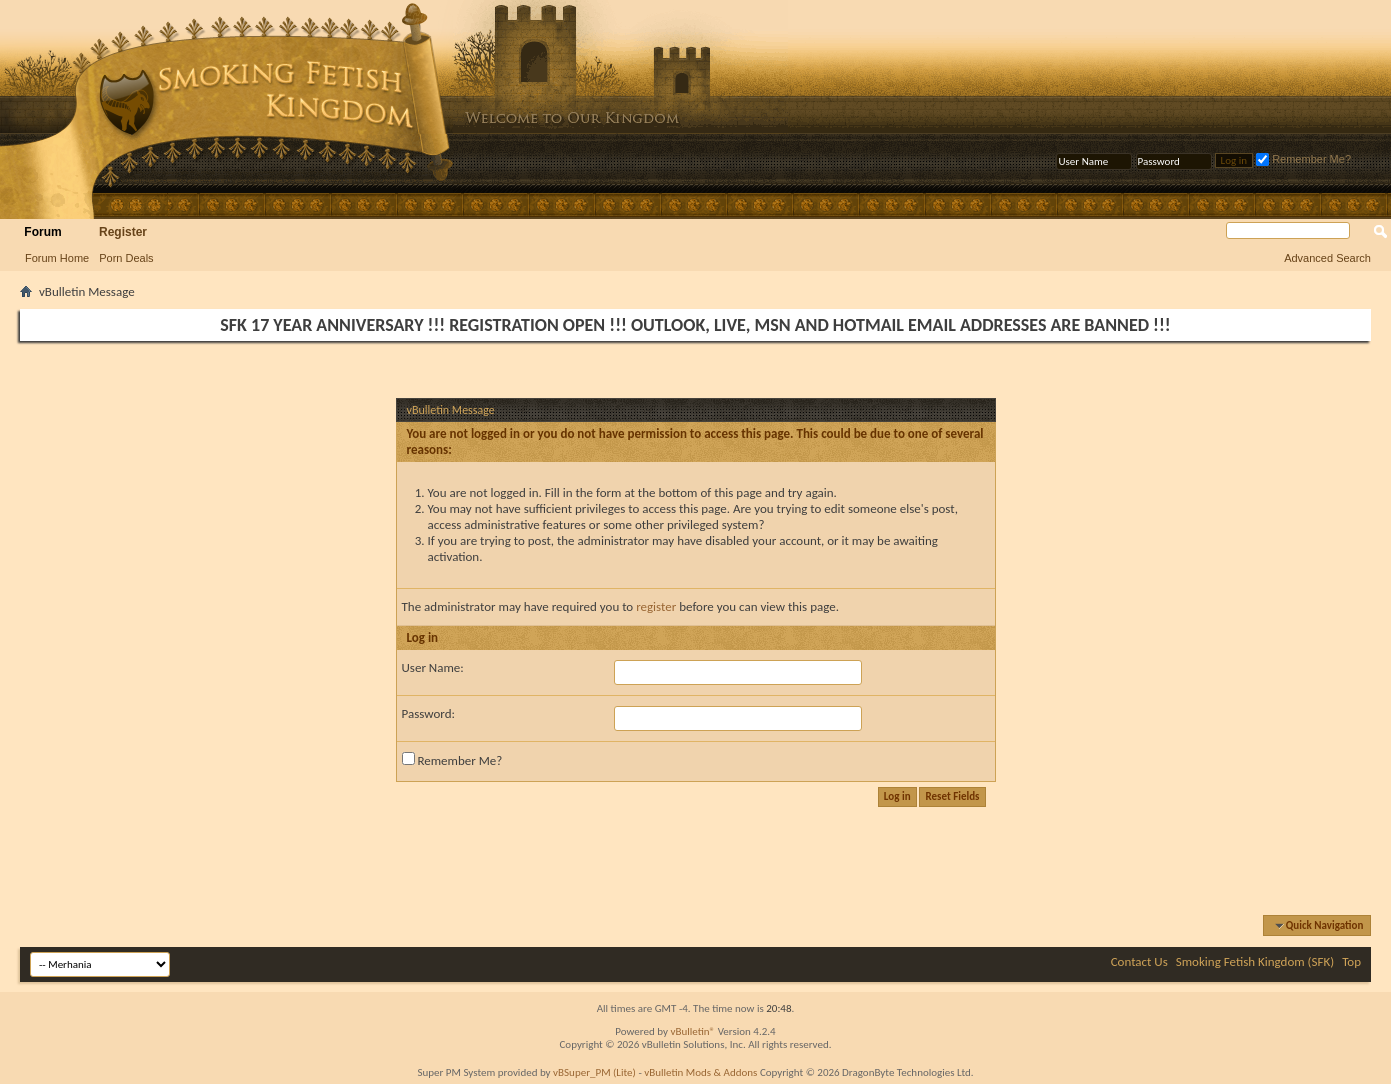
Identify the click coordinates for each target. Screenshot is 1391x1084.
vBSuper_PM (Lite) (594, 1072)
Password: (428, 713)
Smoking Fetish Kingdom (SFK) (1255, 961)
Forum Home (57, 258)
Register (123, 232)
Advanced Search (1327, 258)
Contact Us (1139, 961)
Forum (42, 232)
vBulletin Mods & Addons (700, 1072)
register (656, 606)
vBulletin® (692, 1031)
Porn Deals (126, 258)
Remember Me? (1303, 159)
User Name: (433, 667)
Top (1351, 961)
